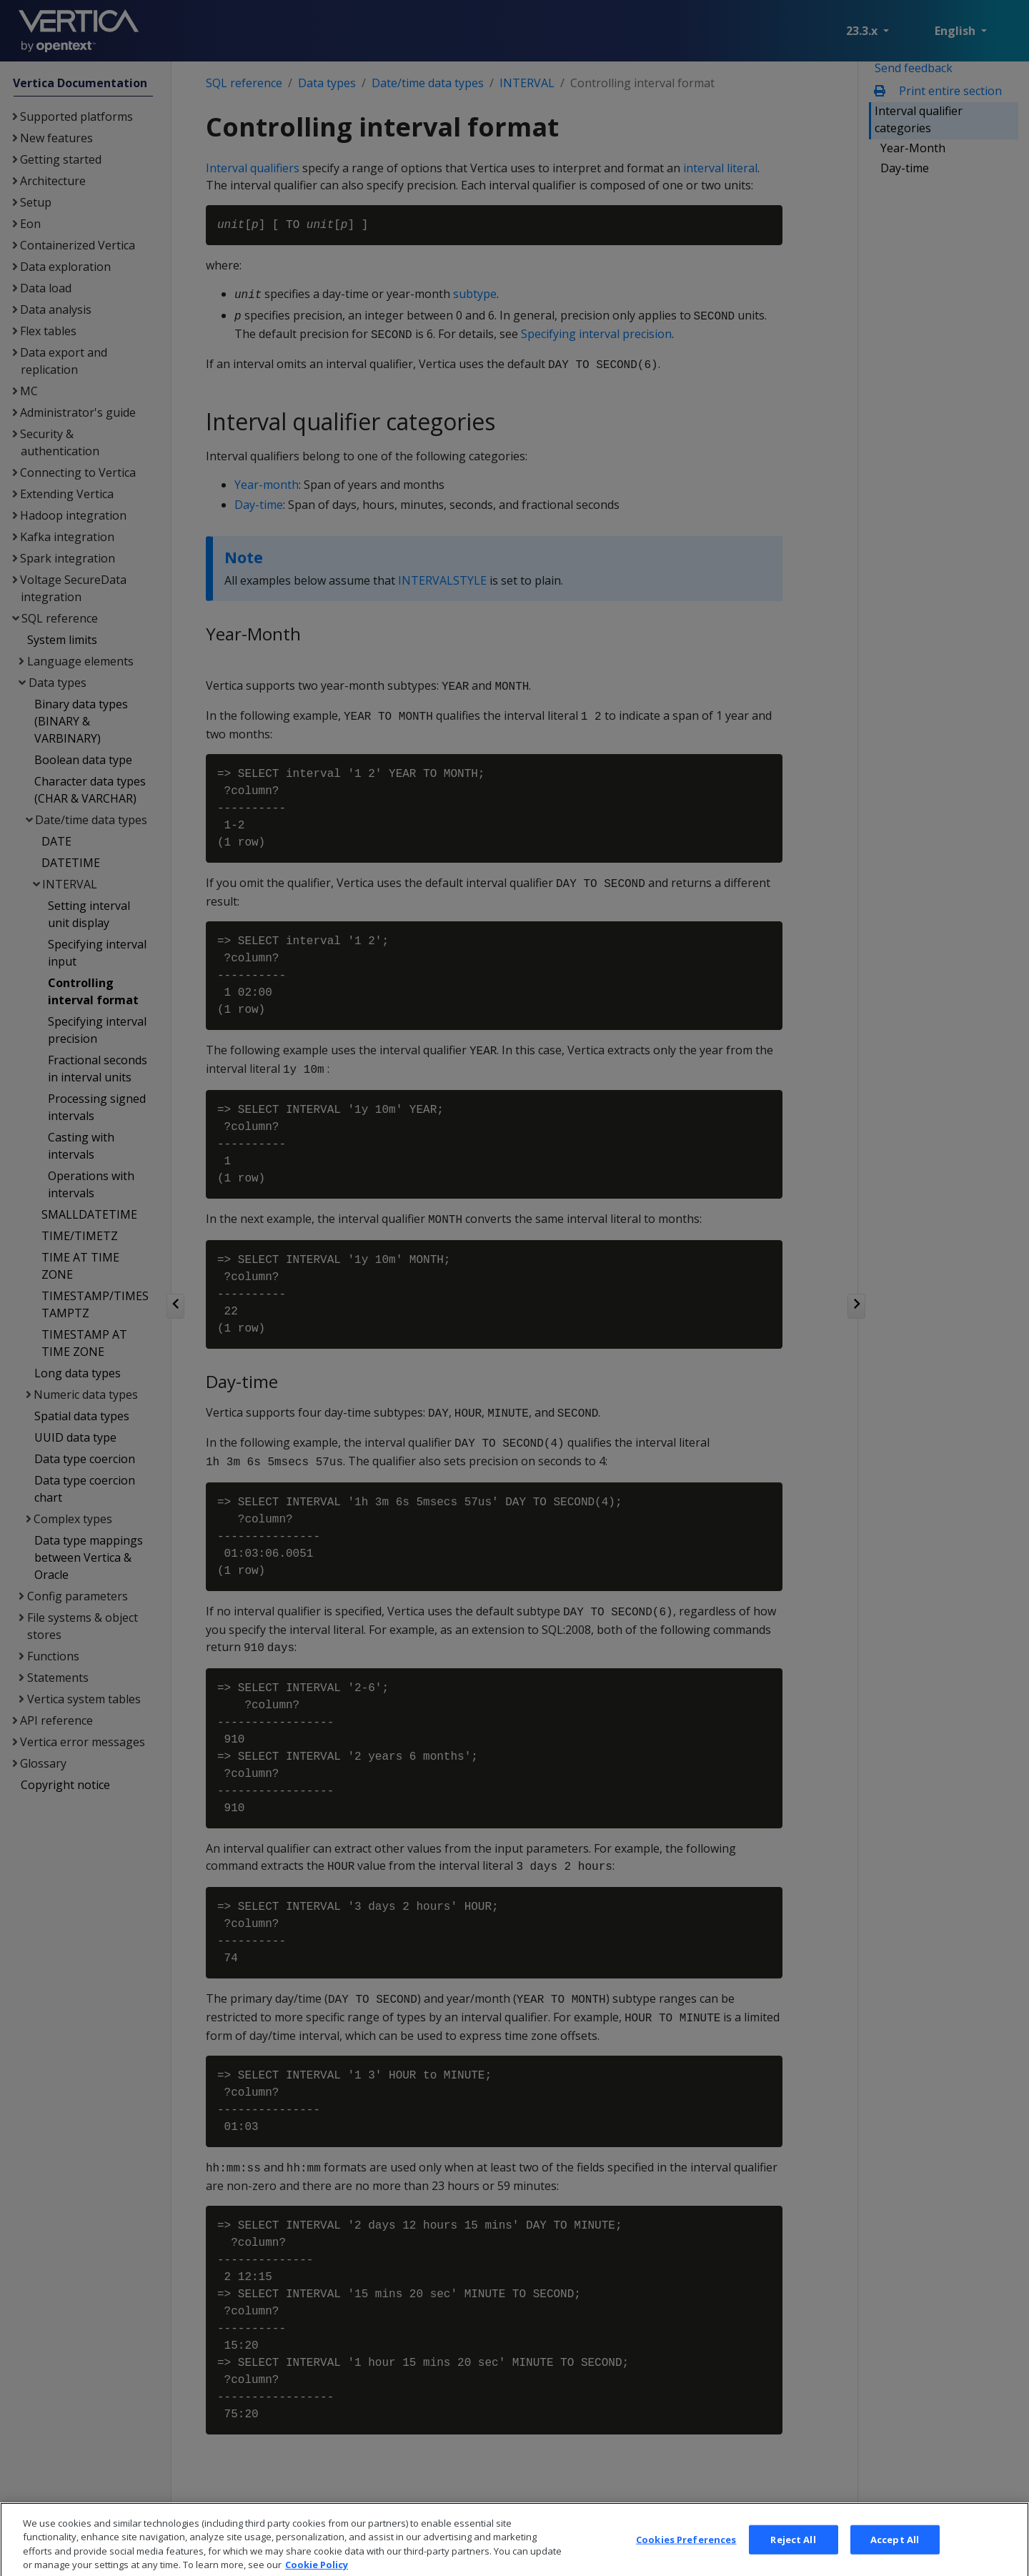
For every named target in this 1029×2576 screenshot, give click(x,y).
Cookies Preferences (686, 2556)
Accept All (894, 2556)
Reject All (792, 2556)
